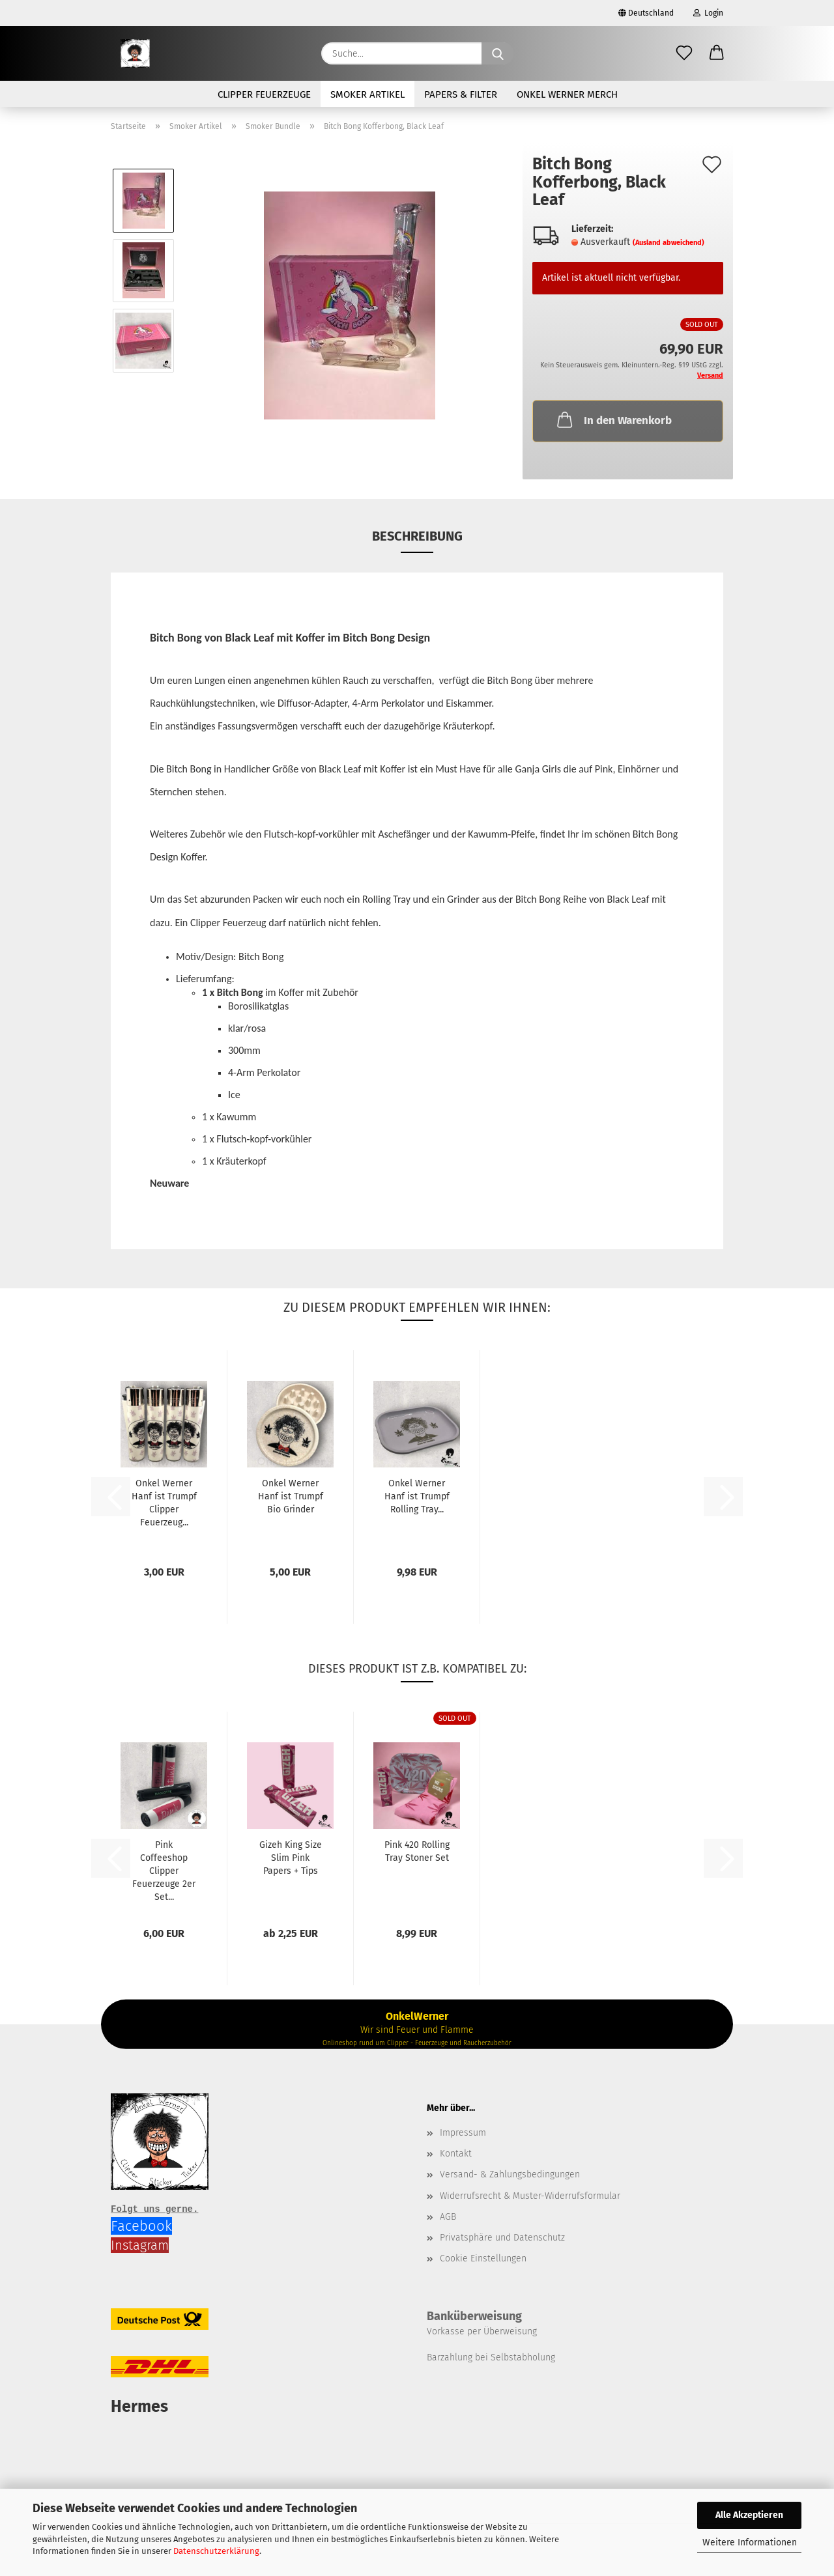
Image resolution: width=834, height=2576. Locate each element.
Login (708, 13)
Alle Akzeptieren (749, 2515)
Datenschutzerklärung (216, 2551)
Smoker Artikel (367, 94)
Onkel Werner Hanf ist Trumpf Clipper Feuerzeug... (164, 1503)
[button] (716, 53)
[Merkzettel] (684, 53)
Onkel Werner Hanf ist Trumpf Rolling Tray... (417, 1496)
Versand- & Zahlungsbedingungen (510, 2174)
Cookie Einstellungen (483, 2258)
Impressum (463, 2132)
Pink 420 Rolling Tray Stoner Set (417, 1851)
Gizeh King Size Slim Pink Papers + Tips (290, 1857)
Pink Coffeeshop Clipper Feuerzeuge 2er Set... (163, 1871)
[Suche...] (498, 53)
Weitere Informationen (749, 2542)
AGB (448, 2216)
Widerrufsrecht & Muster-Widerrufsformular (530, 2195)
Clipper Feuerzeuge (264, 94)
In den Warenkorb (613, 419)
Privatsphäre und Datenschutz (502, 2237)
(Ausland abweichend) (668, 242)
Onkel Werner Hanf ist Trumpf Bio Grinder (290, 1496)
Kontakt (456, 2153)
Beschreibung (417, 536)
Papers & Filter (460, 94)
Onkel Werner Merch (567, 94)
